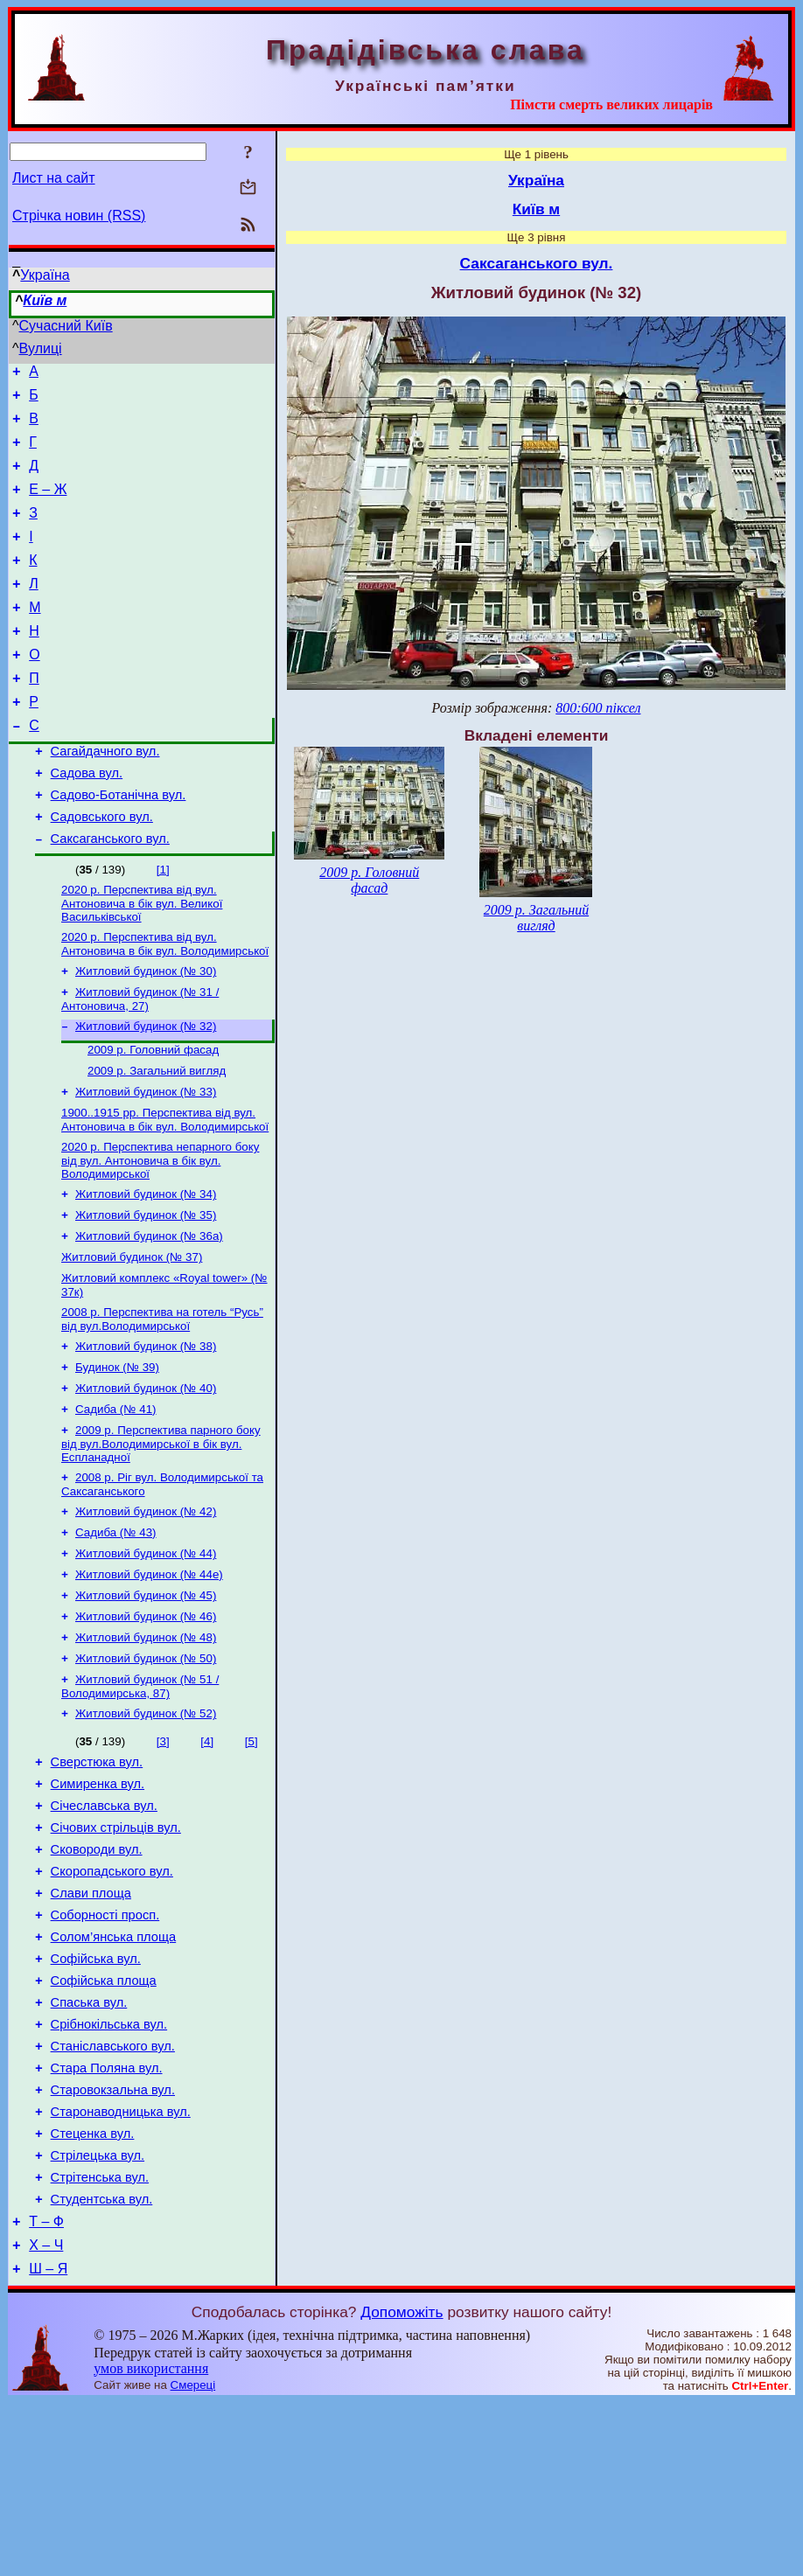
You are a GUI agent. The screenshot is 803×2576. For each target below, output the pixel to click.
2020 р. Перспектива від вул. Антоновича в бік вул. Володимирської (165, 1002)
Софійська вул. (96, 2096)
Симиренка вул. (97, 1900)
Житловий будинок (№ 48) (145, 1743)
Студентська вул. (102, 2365)
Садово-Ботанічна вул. (118, 845)
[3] (163, 1852)
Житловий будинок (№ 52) (145, 1824)
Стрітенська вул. (100, 2341)
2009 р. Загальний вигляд (156, 1138)
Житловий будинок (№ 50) (145, 1765)
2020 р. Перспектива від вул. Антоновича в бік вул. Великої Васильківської (141, 960)
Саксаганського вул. (110, 894)
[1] (163, 924)
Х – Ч (46, 2416)
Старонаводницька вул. (121, 2267)
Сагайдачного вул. (105, 796)
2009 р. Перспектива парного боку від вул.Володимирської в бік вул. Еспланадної (161, 1535)
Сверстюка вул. (97, 1876)
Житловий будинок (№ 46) (145, 1720)
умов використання (151, 2542)
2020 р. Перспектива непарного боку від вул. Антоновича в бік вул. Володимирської (160, 1233)
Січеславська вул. (104, 1925)
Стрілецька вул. (98, 2316)
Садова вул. (87, 820)
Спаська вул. (89, 2145)
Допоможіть (401, 2486)
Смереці (193, 2559)
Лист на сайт (53, 178)
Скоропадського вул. (112, 1998)
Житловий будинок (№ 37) (131, 1336)
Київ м (44, 300)
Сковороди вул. (97, 1974)
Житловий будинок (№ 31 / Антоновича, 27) (140, 1061)
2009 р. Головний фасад (153, 1115)
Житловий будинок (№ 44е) (149, 1674)
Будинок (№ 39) (117, 1453)
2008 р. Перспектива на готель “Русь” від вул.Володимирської (162, 1402)
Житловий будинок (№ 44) (145, 1652)
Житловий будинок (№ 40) (145, 1476)
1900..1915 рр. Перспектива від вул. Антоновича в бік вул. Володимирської (165, 1190)
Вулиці (40, 348)
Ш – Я (48, 2442)
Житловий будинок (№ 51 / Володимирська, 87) (140, 1795)
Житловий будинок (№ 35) (145, 1291)
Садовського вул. (102, 869)
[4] (206, 1852)
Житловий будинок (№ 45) (145, 1697)
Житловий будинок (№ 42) (145, 1606)
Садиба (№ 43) (116, 1629)
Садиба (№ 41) (116, 1499)
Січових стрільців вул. (116, 1949)
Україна (44, 275)
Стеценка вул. (93, 2292)
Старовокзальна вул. (113, 2243)
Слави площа (91, 2022)
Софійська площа (104, 2120)
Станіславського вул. (113, 2194)
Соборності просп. (105, 2047)
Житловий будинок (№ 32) (145, 1090)
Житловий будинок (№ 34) (145, 1268)
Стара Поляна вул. (107, 2218)
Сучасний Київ (66, 325)
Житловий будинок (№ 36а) (149, 1313)
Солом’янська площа (114, 2071)
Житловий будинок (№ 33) (145, 1160)
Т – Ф (46, 2390)
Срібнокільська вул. (109, 2169)
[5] (251, 1852)
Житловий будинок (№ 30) (145, 1031)
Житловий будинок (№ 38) (145, 1431)
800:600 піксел (597, 707)
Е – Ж (47, 505)
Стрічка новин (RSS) (78, 215)
